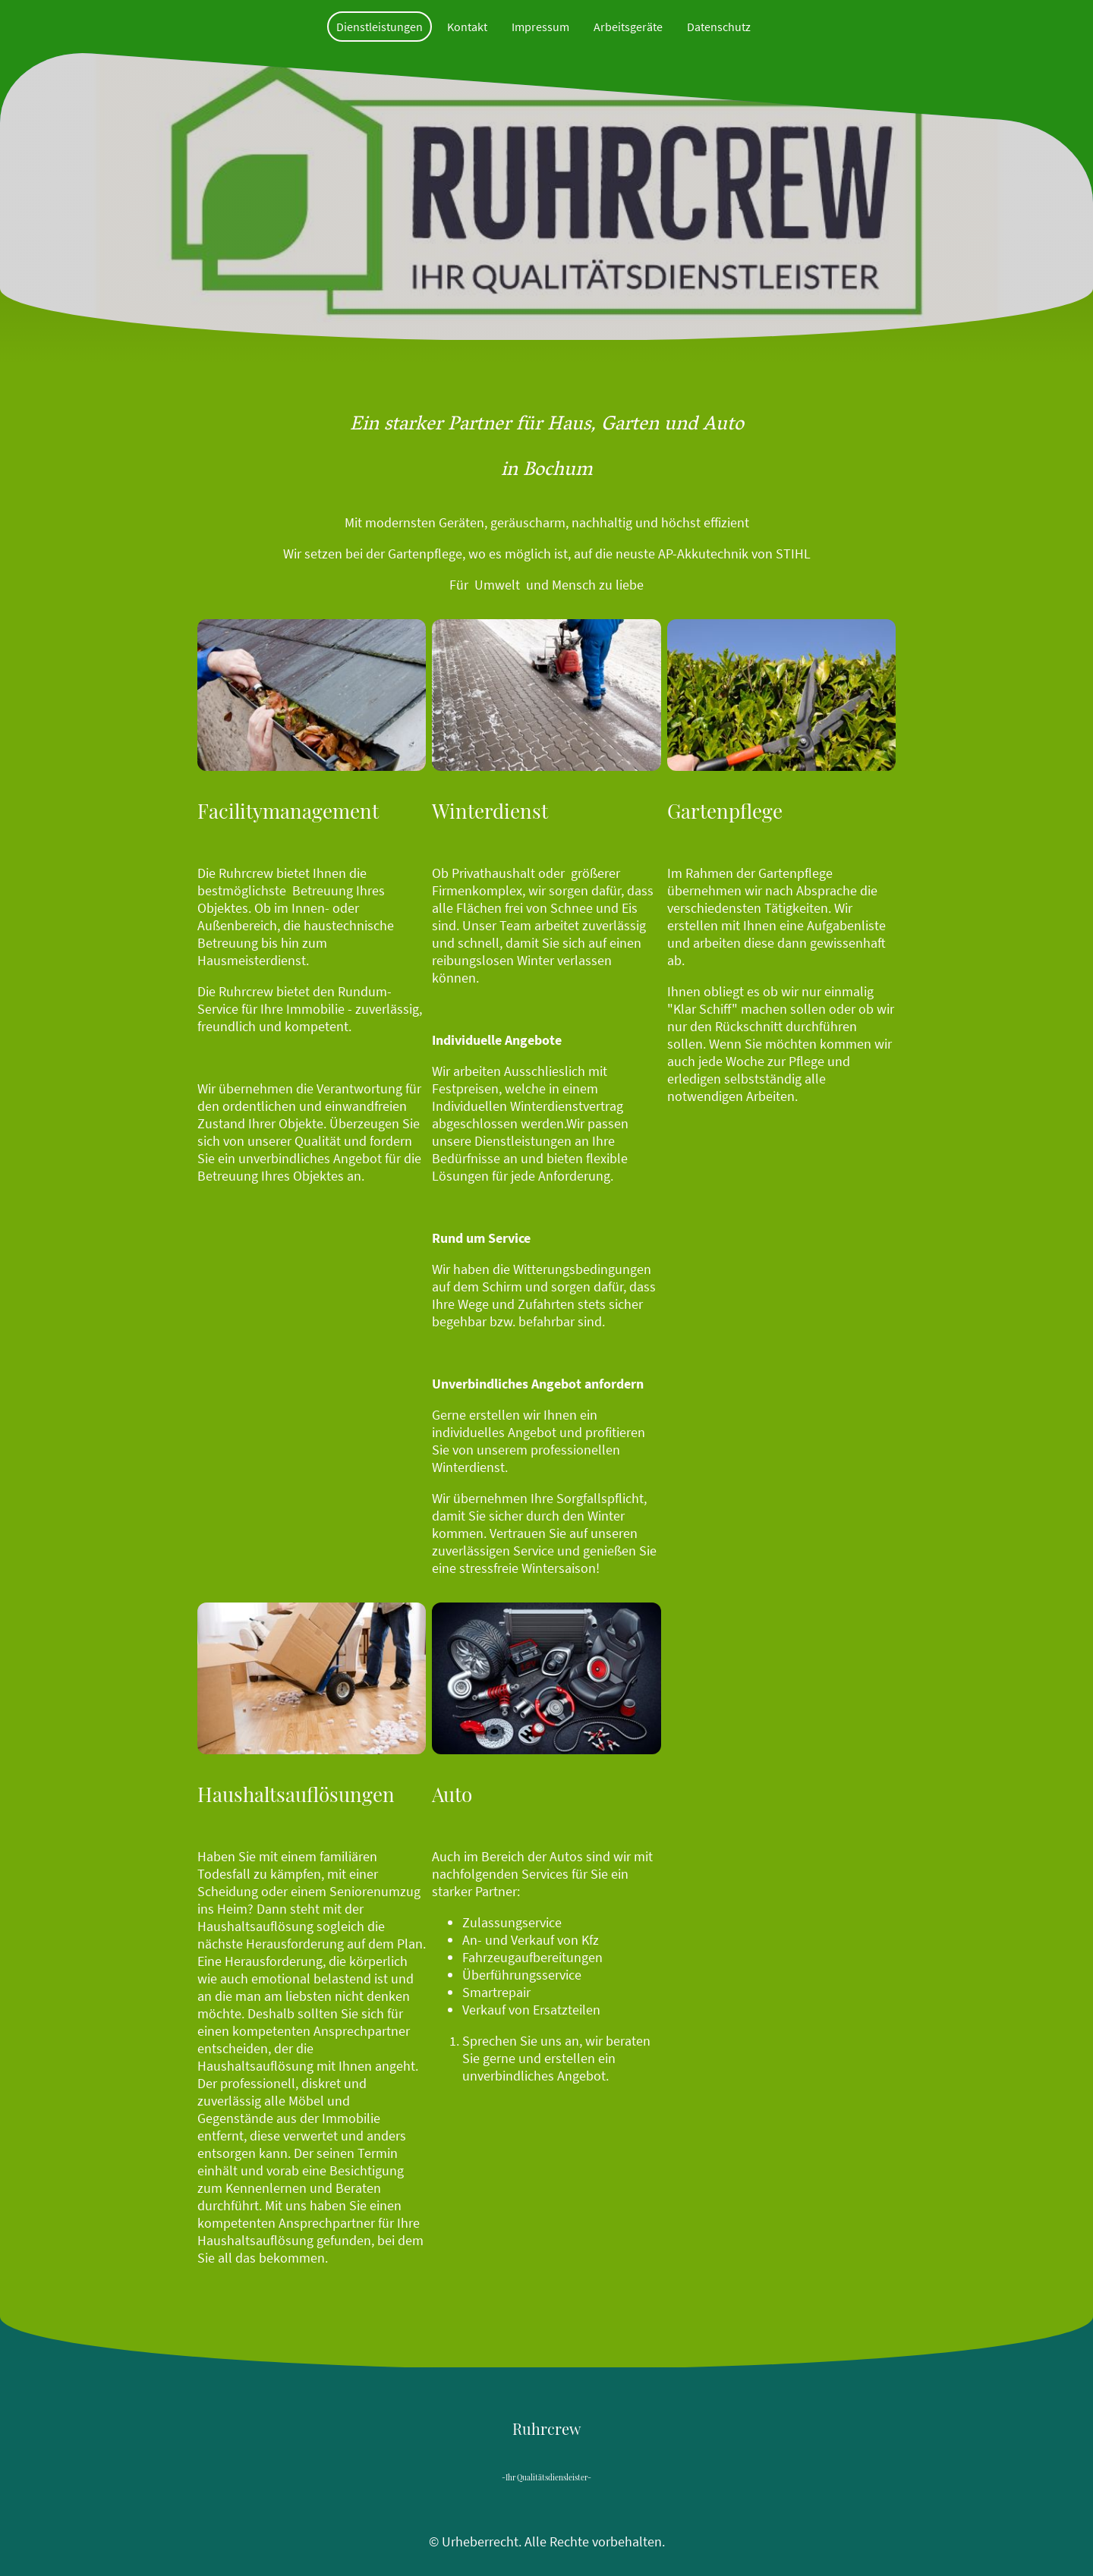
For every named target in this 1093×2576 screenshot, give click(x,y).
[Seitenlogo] (546, 2443)
